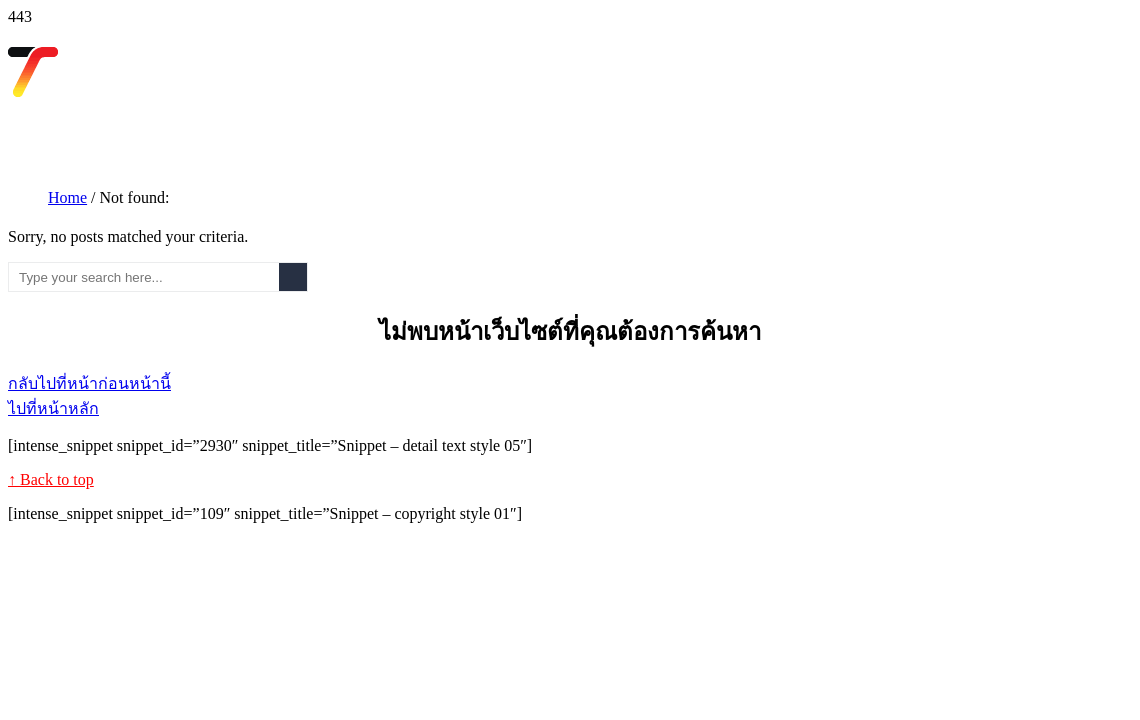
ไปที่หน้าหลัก (53, 408)
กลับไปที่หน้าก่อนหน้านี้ (89, 383)
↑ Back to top (51, 479)
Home (67, 197)
